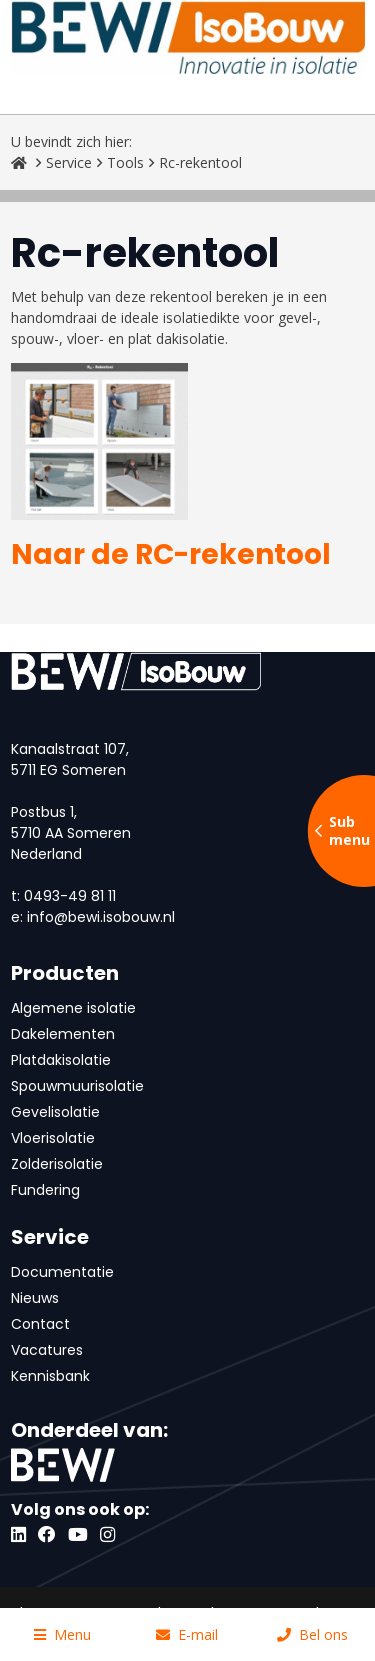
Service (69, 162)
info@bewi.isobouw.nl (101, 917)
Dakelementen (63, 1034)
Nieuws (35, 1298)
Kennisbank (50, 1376)
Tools (125, 162)
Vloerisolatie (53, 1138)
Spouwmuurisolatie (77, 1086)
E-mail (187, 1634)
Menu (62, 1634)
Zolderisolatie (57, 1164)
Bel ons (312, 1634)
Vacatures (47, 1350)
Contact (40, 1324)
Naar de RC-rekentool (171, 554)
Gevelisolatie (55, 1112)
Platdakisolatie (61, 1060)
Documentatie (62, 1272)
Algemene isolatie (73, 1008)
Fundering (45, 1190)
